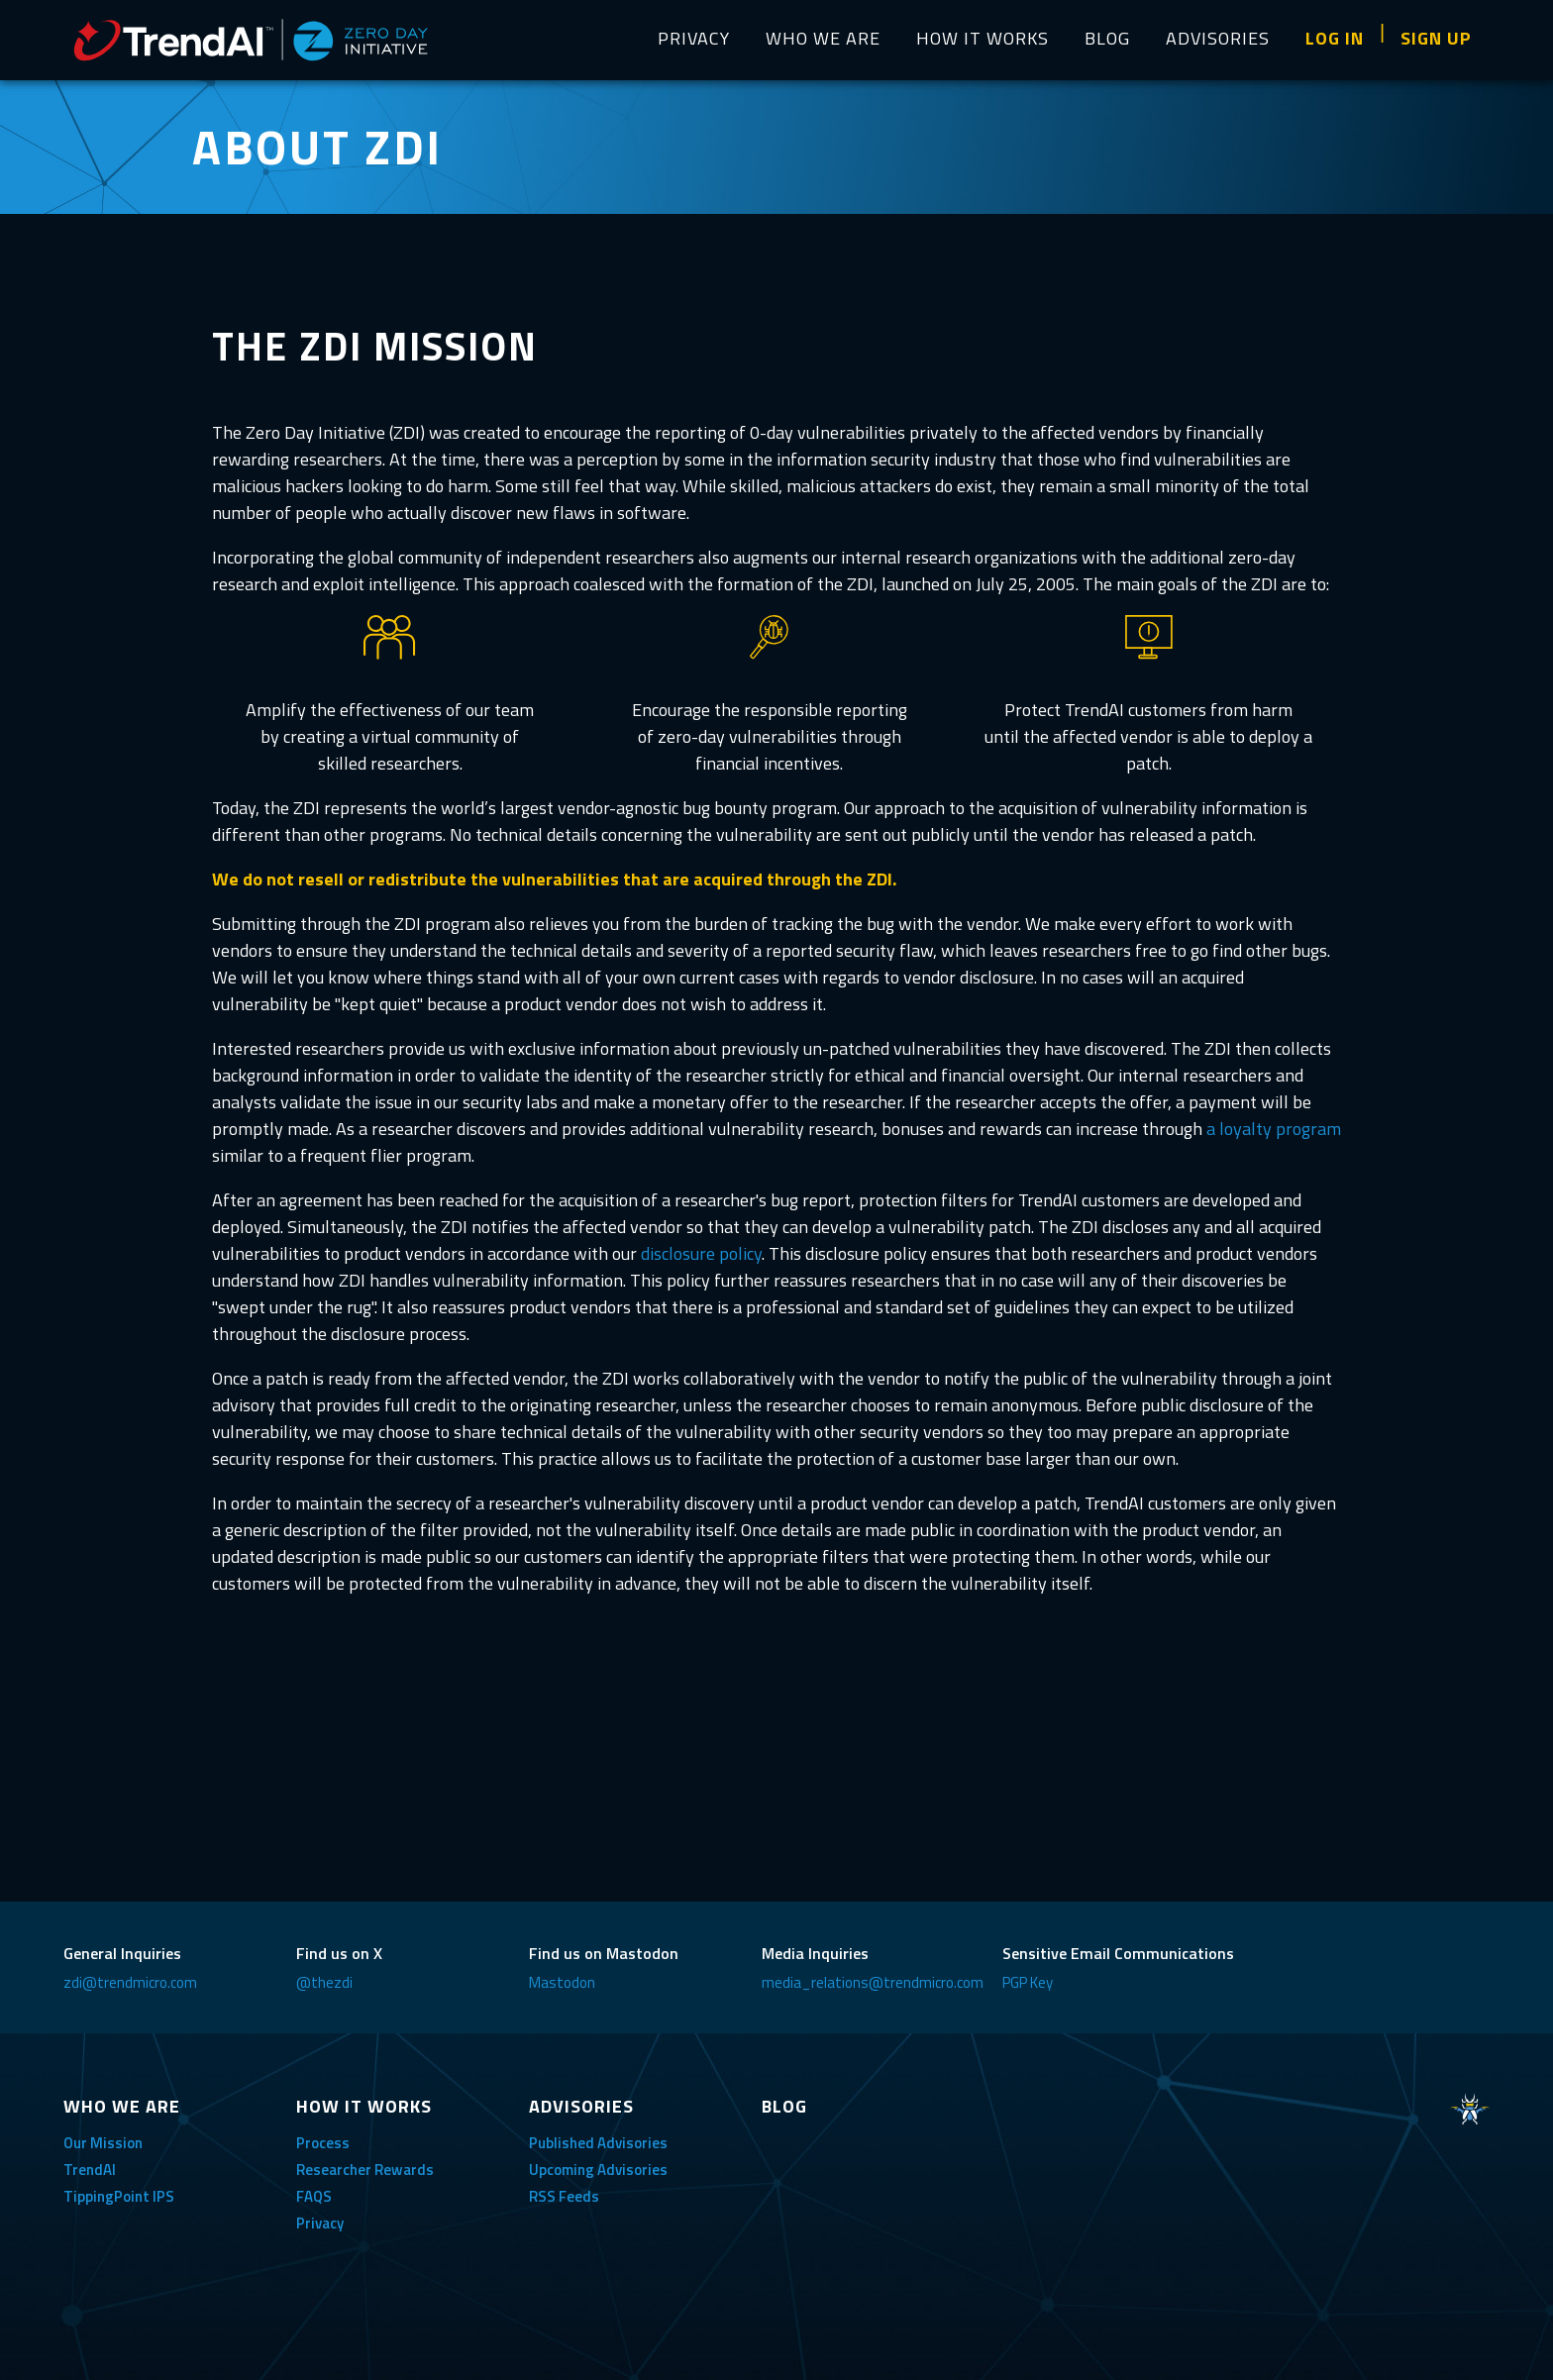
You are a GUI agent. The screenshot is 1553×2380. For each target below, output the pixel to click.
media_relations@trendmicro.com (873, 1982)
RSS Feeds (564, 2196)
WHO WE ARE (823, 38)
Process (323, 2142)
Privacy (320, 2223)
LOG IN (1334, 38)
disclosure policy (701, 1253)
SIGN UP (1436, 38)
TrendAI (89, 2169)
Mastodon (562, 1982)
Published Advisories (598, 2142)
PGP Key (1027, 1982)
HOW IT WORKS (982, 38)
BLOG (1107, 38)
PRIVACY (694, 38)
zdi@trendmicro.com (130, 1982)
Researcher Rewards (365, 2169)
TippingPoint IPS (118, 2196)
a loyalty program (1273, 1128)
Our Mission (103, 2142)
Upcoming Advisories (598, 2169)
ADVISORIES (1218, 38)
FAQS (314, 2196)
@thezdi (324, 1982)
